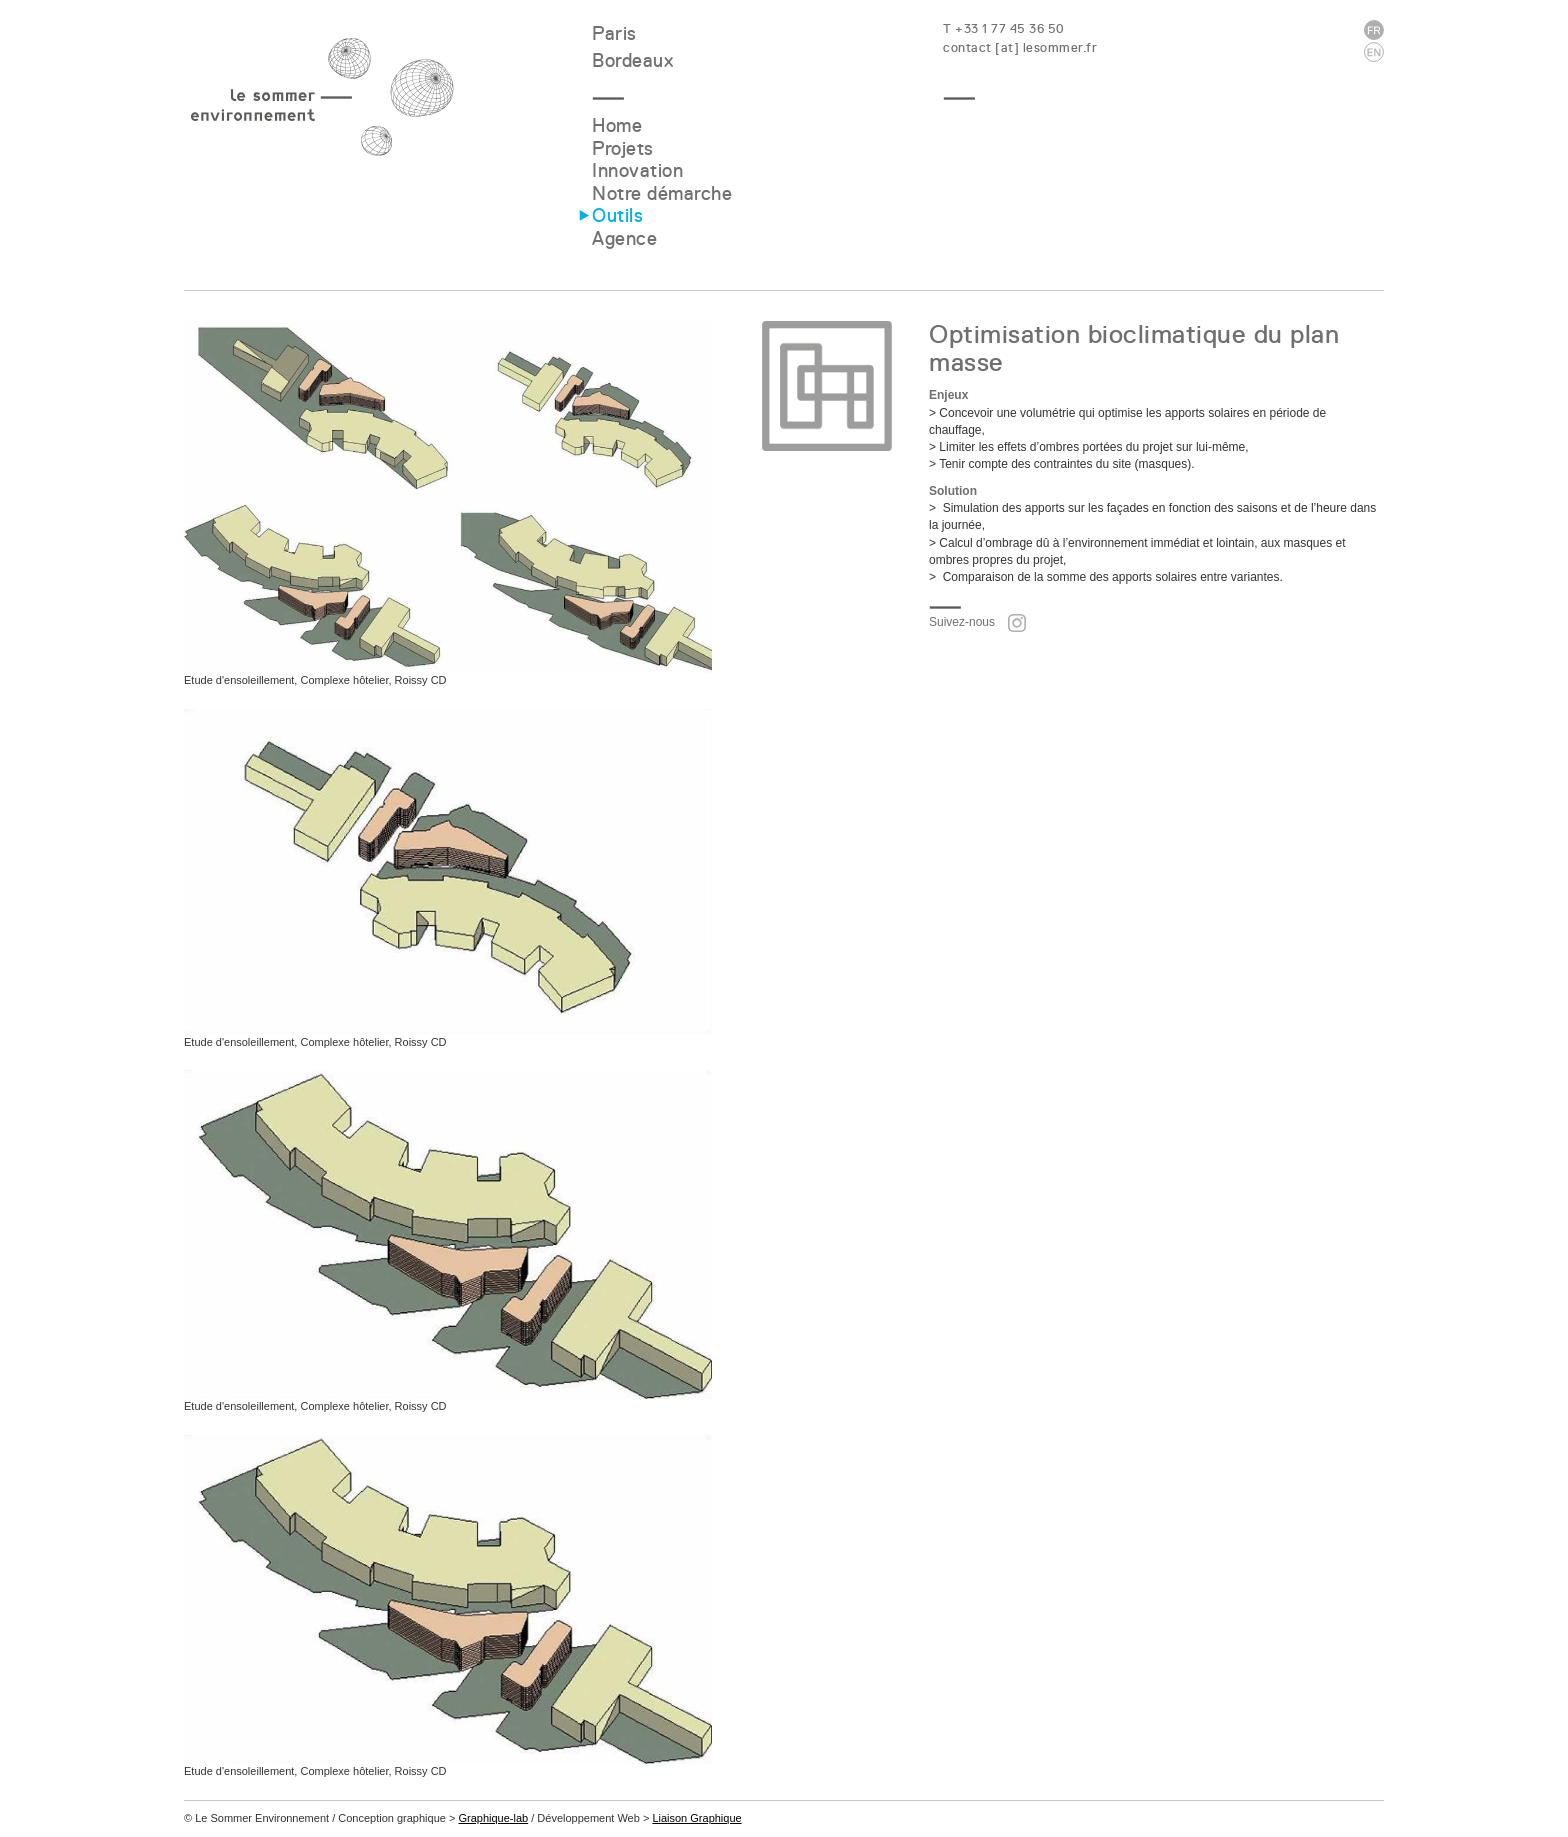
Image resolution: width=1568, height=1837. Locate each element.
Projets (623, 148)
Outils (617, 215)
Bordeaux (632, 60)
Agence (624, 238)
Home (617, 125)
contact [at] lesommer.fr (1020, 47)
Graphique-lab (493, 1818)
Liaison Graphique (696, 1818)
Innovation (637, 170)
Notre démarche (662, 193)
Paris (614, 33)
